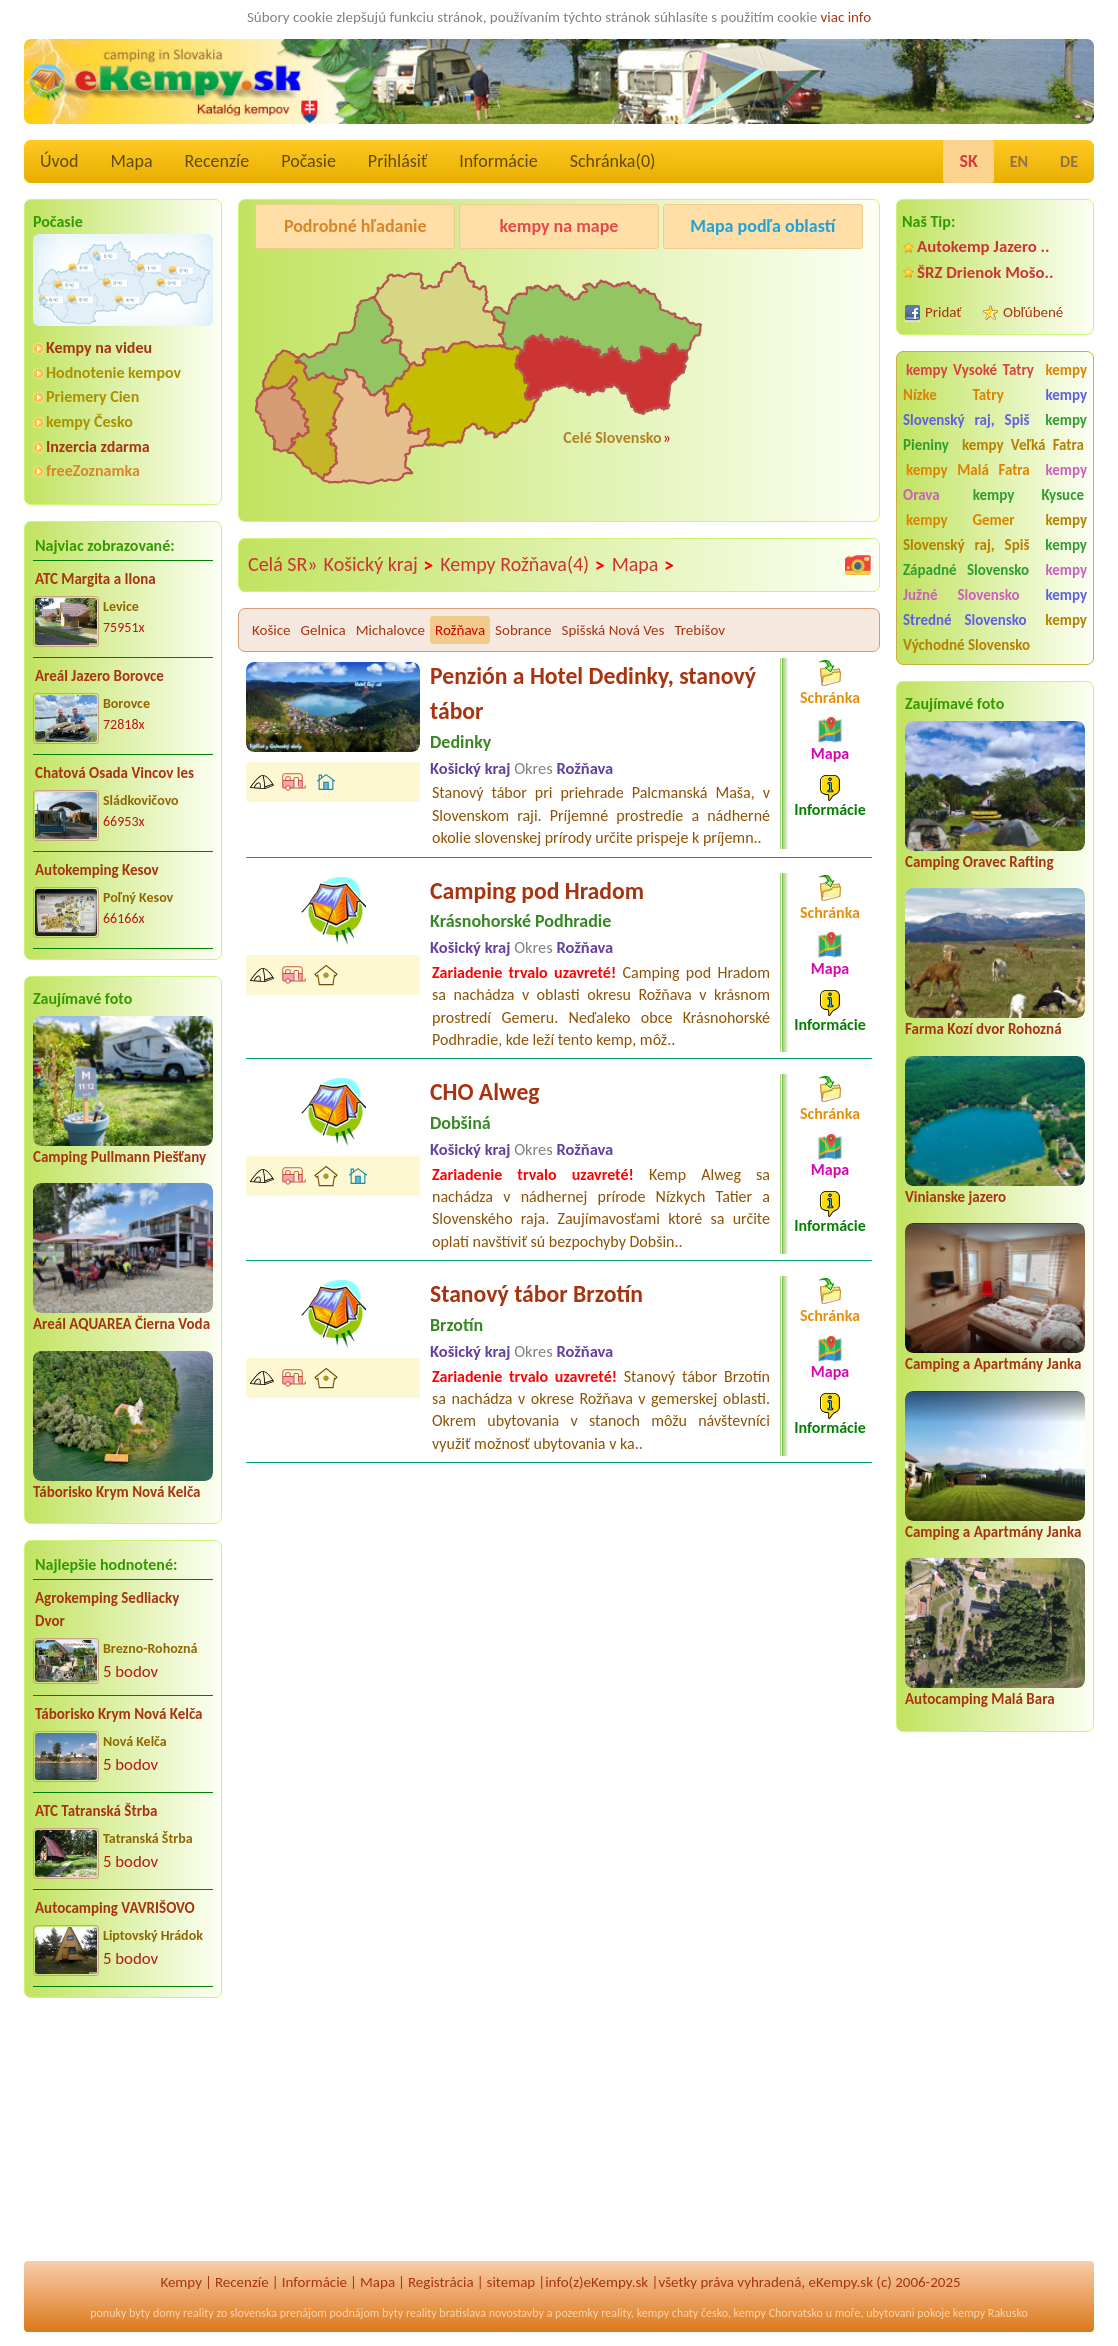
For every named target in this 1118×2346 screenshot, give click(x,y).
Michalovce (390, 630)
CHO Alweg (485, 1091)
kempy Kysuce (1028, 495)
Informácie (498, 161)
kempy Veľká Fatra (1023, 445)
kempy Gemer (960, 520)
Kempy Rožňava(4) (522, 565)
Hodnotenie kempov (113, 372)
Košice (271, 630)
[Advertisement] (123, 2143)
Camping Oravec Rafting (979, 862)
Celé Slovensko (612, 437)
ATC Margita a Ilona (95, 579)
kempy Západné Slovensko (995, 557)
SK (968, 161)
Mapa (131, 161)
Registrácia (441, 2282)
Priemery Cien (92, 396)
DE (1069, 161)
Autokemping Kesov (97, 870)
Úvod (59, 161)
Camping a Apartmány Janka (993, 1364)
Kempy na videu (99, 347)
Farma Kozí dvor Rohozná (983, 1029)
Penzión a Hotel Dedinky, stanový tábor (593, 693)
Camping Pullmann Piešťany (119, 1157)
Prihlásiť (397, 161)
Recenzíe (217, 161)
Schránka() (613, 161)
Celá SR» (283, 564)
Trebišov (699, 630)
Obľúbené (1033, 312)
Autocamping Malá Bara (980, 1699)
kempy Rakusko (990, 2313)
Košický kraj (379, 565)
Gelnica (323, 630)
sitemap (511, 2282)
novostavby (516, 2313)
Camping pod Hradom (537, 890)
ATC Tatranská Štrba (96, 1811)
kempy (653, 2313)
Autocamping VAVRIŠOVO (115, 1908)
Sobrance (523, 630)
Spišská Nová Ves (613, 630)
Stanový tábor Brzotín (536, 1293)
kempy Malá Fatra (968, 470)
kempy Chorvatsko (778, 2313)
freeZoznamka (93, 470)
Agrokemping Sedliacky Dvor (107, 1609)
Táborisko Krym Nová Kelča (117, 1492)
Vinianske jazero (955, 1197)
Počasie (308, 161)
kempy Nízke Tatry (995, 382)
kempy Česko (89, 421)
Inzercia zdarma (98, 446)
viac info (846, 17)
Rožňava (460, 630)
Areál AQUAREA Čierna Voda (121, 1324)
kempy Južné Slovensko (995, 582)
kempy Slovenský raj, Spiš (995, 407)
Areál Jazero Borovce (99, 676)
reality (198, 2313)
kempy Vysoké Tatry (970, 370)
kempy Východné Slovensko (995, 632)
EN (1019, 161)
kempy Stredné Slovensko (995, 607)
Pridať (943, 312)
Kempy (181, 2282)
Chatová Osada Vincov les (114, 773)
